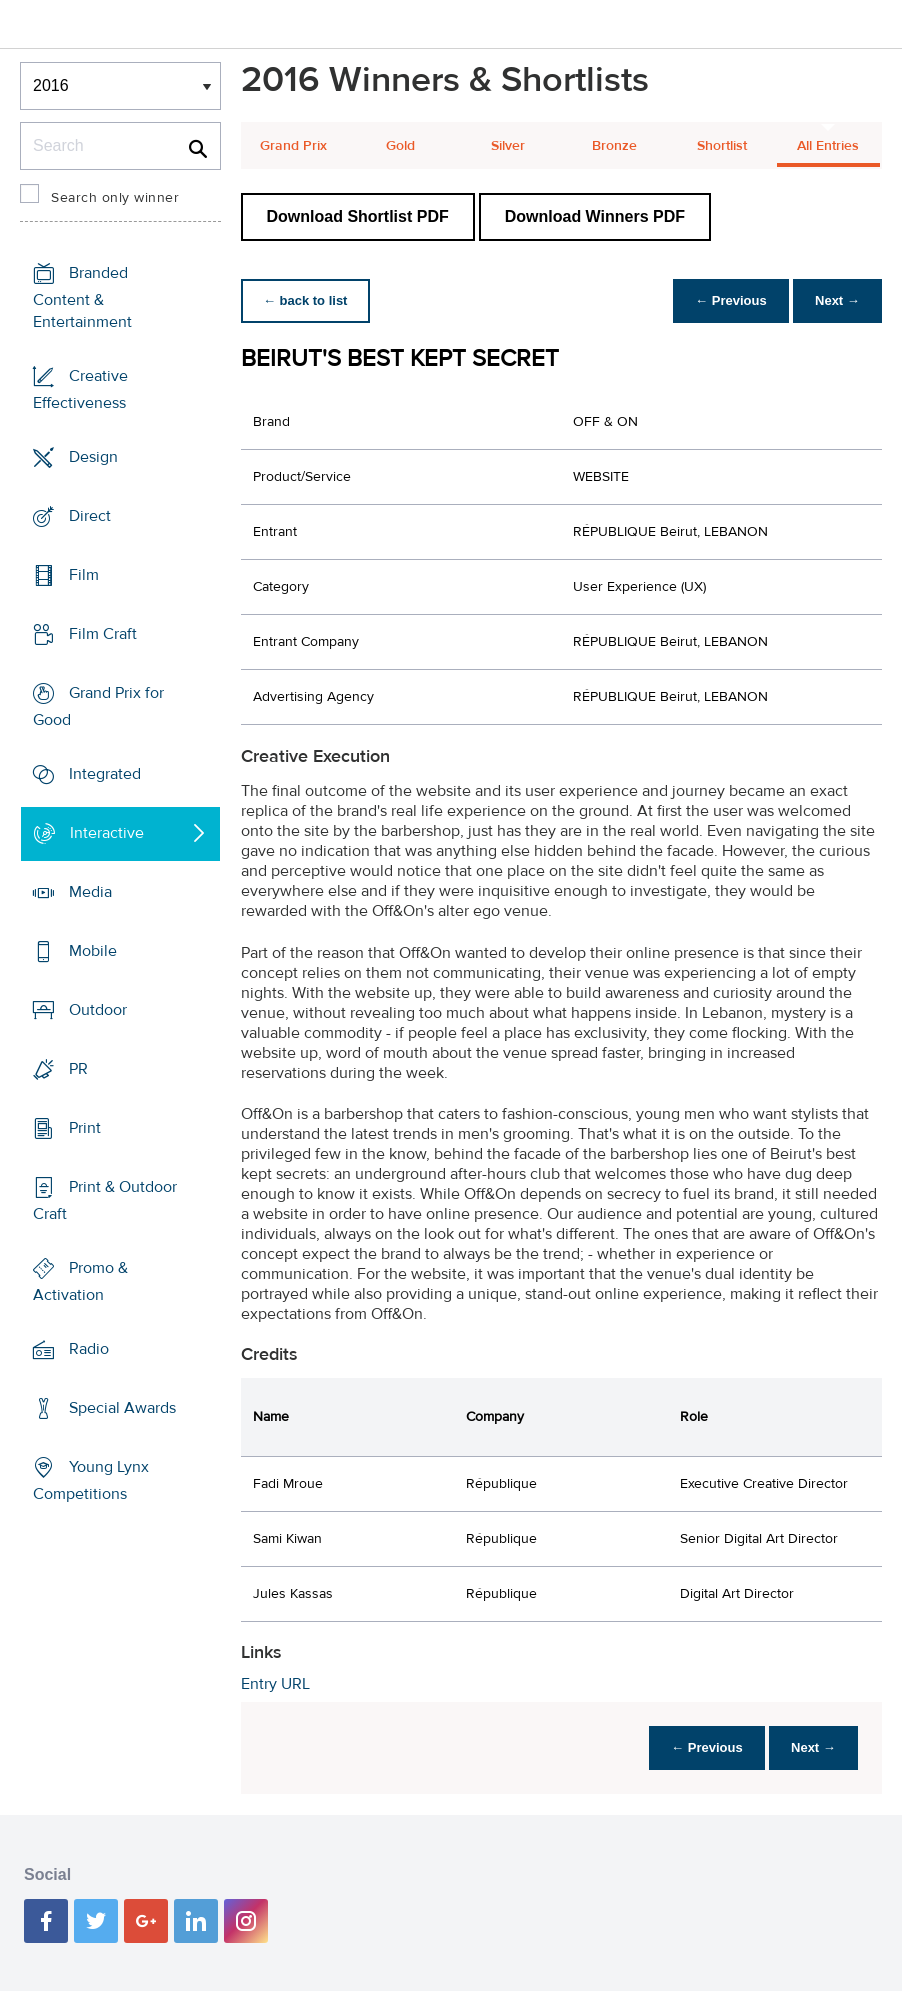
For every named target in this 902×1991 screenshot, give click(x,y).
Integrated (105, 774)
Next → (835, 300)
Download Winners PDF (595, 216)
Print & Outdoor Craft (105, 1200)
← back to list (307, 300)
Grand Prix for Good (98, 706)
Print (85, 1128)
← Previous (726, 300)
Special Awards (122, 1408)
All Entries (828, 146)
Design (93, 457)
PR (78, 1069)
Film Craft (103, 634)
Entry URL (275, 1684)
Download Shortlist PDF (358, 216)
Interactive (107, 833)
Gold (400, 146)
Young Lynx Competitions (91, 1480)
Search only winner (115, 198)
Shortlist (722, 146)
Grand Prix (293, 146)
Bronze (614, 146)
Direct (90, 516)
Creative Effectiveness (80, 389)
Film (84, 575)
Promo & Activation (80, 1281)
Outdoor (98, 1010)
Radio (89, 1349)
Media (90, 892)
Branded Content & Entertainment (82, 297)
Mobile (93, 951)
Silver (508, 146)
